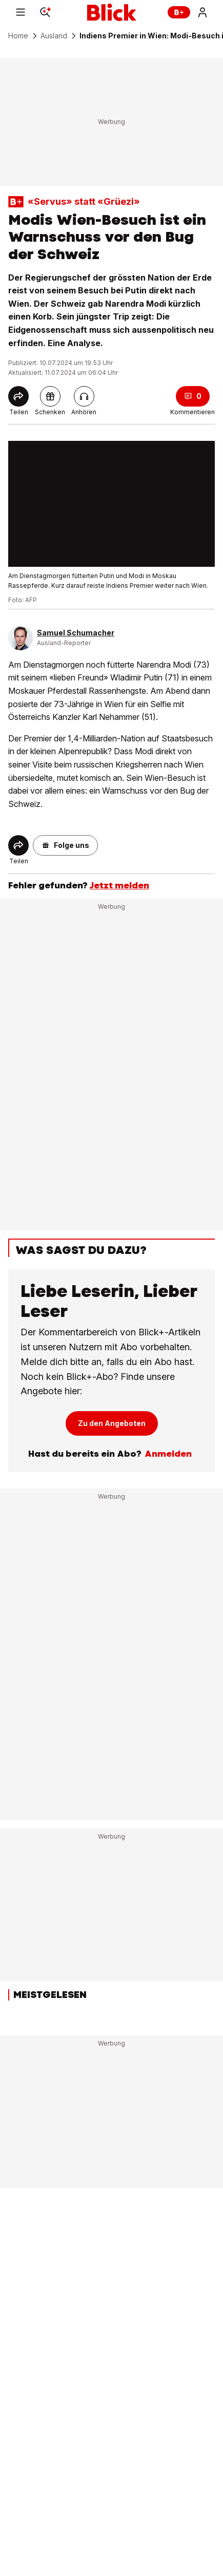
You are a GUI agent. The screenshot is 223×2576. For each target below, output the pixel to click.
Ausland (53, 36)
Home (18, 36)
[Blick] (111, 12)
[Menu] (20, 12)
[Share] (18, 396)
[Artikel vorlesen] (84, 396)
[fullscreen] (111, 504)
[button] (65, 845)
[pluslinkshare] (50, 396)
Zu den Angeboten (112, 1423)
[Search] (45, 12)
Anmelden (168, 1453)
